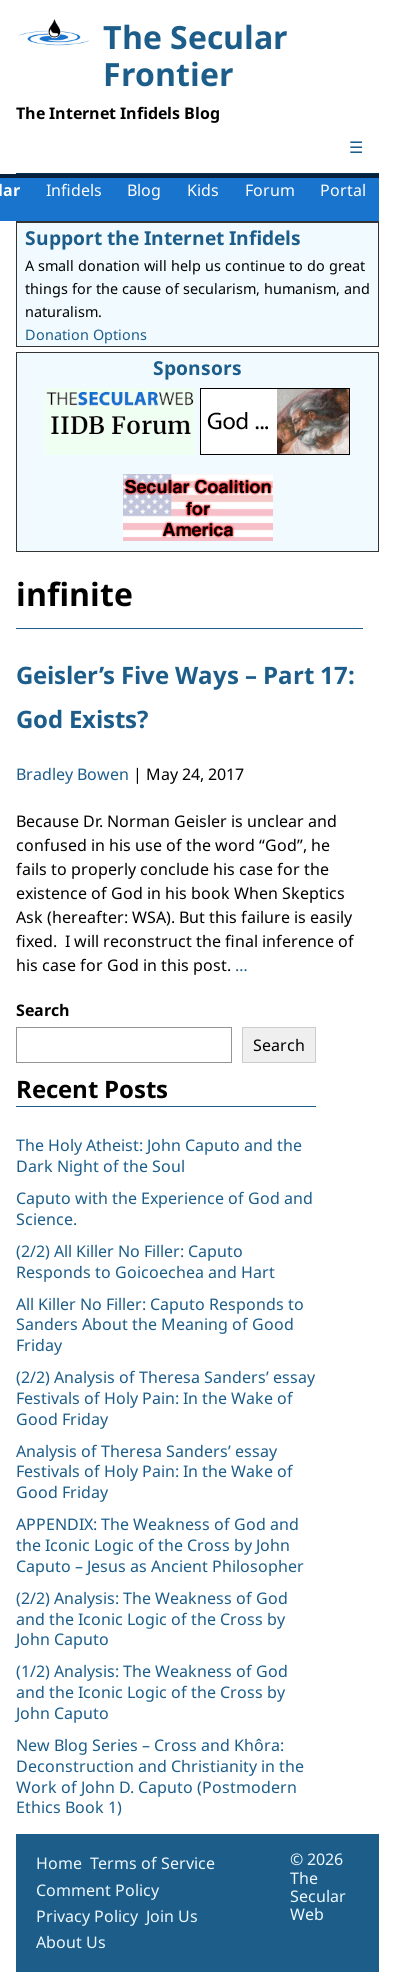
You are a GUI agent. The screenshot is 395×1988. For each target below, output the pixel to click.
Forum (270, 190)
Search (43, 1010)
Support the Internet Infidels (163, 237)
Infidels (74, 190)
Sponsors (197, 367)
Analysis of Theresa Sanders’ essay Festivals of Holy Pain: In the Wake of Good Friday (154, 1472)
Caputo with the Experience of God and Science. (164, 1208)
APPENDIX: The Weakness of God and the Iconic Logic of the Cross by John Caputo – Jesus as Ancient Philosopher (160, 1545)
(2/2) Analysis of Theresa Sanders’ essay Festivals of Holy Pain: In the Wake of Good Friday (165, 1398)
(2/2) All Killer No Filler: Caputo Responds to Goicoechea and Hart (145, 1261)
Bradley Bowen (72, 774)
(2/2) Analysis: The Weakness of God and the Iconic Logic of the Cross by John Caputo (152, 1619)
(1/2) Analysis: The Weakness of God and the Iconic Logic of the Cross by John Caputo (152, 1692)
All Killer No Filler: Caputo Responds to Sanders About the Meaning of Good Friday (160, 1325)
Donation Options (86, 334)
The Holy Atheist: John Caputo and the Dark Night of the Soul (159, 1155)
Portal (343, 190)
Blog (144, 190)
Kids (203, 190)
